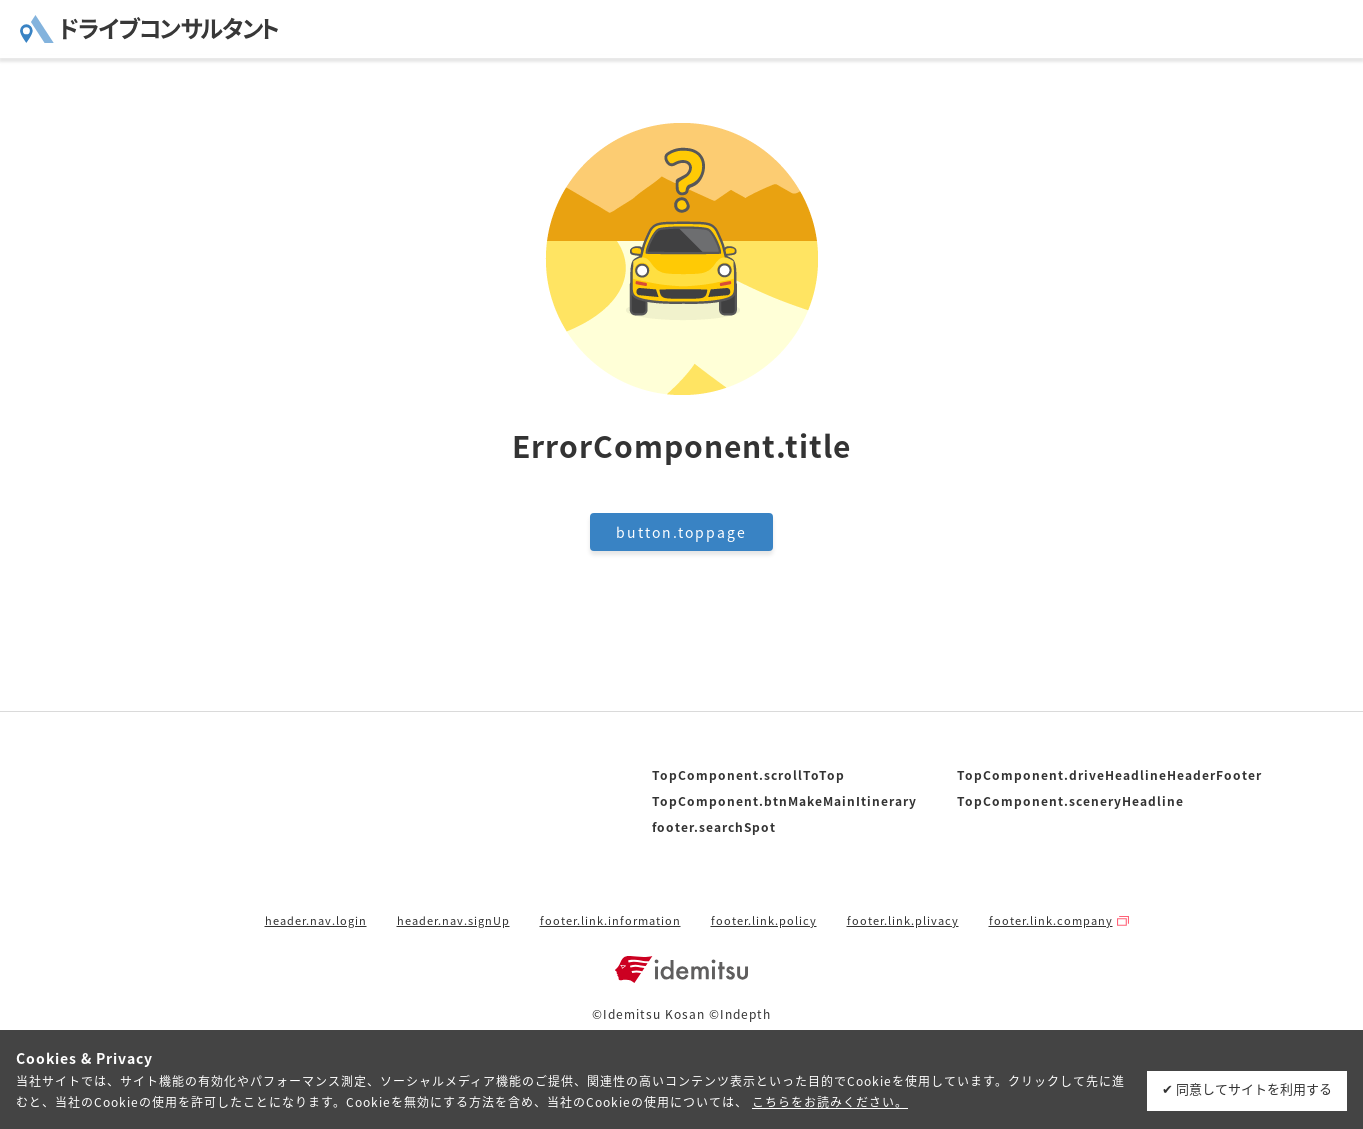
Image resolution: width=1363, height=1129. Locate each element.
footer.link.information (610, 920)
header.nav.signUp (453, 920)
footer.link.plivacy (903, 920)
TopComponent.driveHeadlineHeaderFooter (1109, 775)
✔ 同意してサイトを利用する (1247, 1089)
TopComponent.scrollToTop (748, 775)
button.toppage (681, 532)
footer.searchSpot (714, 827)
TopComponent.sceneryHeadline (1070, 801)
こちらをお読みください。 (830, 1102)
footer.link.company (1051, 920)
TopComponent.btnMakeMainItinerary (784, 801)
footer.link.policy (764, 920)
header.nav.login (316, 920)
